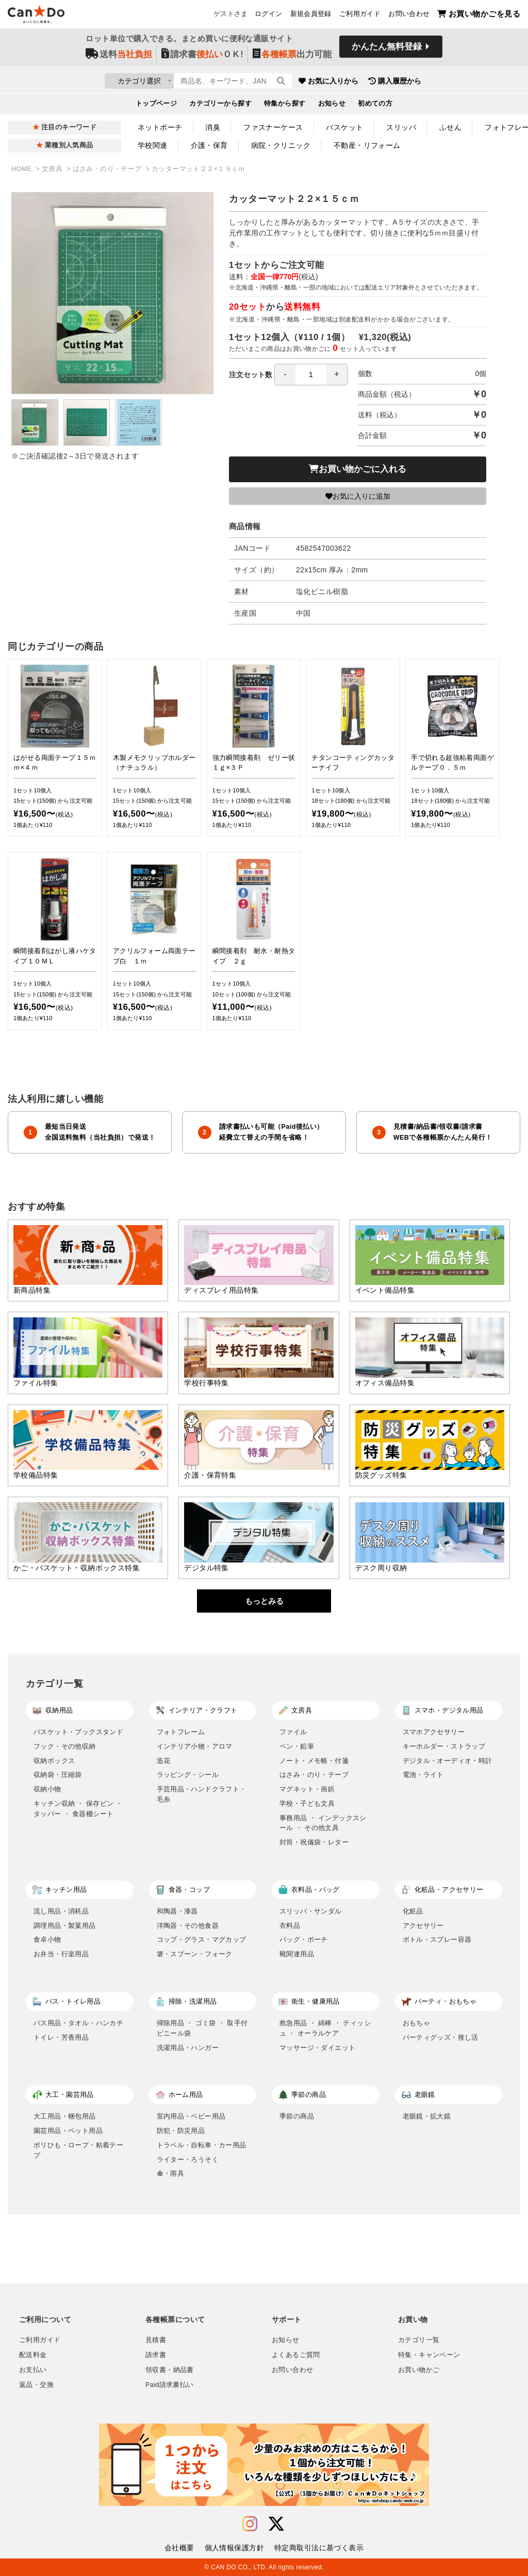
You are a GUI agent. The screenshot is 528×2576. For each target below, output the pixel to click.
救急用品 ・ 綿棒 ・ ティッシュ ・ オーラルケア (325, 2028)
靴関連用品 (296, 1954)
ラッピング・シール (188, 1774)
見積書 (155, 2340)
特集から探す (285, 106)
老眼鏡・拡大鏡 (427, 2116)
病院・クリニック (280, 145)
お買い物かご (418, 2370)
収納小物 (47, 1789)
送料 (119, 57)
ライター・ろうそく (188, 2159)
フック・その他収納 (65, 1746)
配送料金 (33, 2355)
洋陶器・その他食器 (188, 1925)
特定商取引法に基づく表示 (319, 2548)
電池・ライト (423, 1774)
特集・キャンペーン (429, 2355)
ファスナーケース (273, 127)
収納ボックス (54, 1761)
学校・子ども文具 (307, 1803)
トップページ (156, 106)
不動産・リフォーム (367, 145)
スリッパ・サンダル (310, 1911)
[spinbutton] (310, 374)
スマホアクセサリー (434, 1732)
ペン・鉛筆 (296, 1746)
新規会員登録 (311, 16)
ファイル (293, 1732)
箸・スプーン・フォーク (195, 1954)
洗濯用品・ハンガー (188, 2048)
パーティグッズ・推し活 (440, 2037)
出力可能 (292, 57)
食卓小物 (47, 1939)
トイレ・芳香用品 (61, 2037)
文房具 (53, 169)
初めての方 (375, 106)
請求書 (155, 2355)
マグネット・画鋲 (307, 1789)
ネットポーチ (160, 127)
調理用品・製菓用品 (65, 1925)
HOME (22, 169)
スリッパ (401, 127)
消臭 (212, 127)
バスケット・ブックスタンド (78, 1732)
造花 (164, 1761)
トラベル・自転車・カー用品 (201, 2145)
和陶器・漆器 (177, 1911)
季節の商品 (296, 2116)
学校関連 (153, 145)
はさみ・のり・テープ (108, 169)
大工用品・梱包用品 (65, 2116)
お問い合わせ (409, 16)
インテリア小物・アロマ (195, 1746)
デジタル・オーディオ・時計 (447, 1761)
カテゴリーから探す (220, 106)
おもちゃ (417, 2023)
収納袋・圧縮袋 (58, 1774)
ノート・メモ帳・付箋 (314, 1761)
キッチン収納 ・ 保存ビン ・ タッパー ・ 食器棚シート (78, 1809)
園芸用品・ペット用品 (68, 2130)
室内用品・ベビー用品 (191, 2116)
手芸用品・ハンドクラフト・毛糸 (201, 1794)
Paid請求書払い (169, 2384)
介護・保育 (209, 145)
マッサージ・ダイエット (317, 2048)
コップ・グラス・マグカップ (201, 1939)
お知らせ (332, 106)
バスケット (344, 127)
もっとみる (264, 1601)
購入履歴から (456, 82)
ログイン (269, 16)
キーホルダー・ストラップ (444, 1746)
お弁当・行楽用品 (61, 1954)
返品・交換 (36, 2384)
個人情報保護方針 (234, 2548)
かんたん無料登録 (387, 50)
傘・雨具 (171, 2173)
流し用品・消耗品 (61, 1911)
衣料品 (289, 1925)
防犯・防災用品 (181, 2130)
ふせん (450, 127)
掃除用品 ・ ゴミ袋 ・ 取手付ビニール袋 (202, 2028)
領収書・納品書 (169, 2370)
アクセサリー (423, 1925)
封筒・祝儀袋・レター (314, 1842)
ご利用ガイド (360, 16)
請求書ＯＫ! (202, 57)
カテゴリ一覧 (418, 2340)
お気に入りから (389, 82)
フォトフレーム (181, 1732)
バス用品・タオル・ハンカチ (78, 2023)
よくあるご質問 (296, 2355)
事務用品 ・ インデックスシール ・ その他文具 (323, 1823)
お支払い (33, 2370)
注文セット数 (288, 374)
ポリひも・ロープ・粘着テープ (78, 2150)
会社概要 (179, 2548)
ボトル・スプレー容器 (437, 1939)
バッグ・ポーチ (303, 1939)
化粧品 (413, 1911)
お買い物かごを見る (478, 15)
